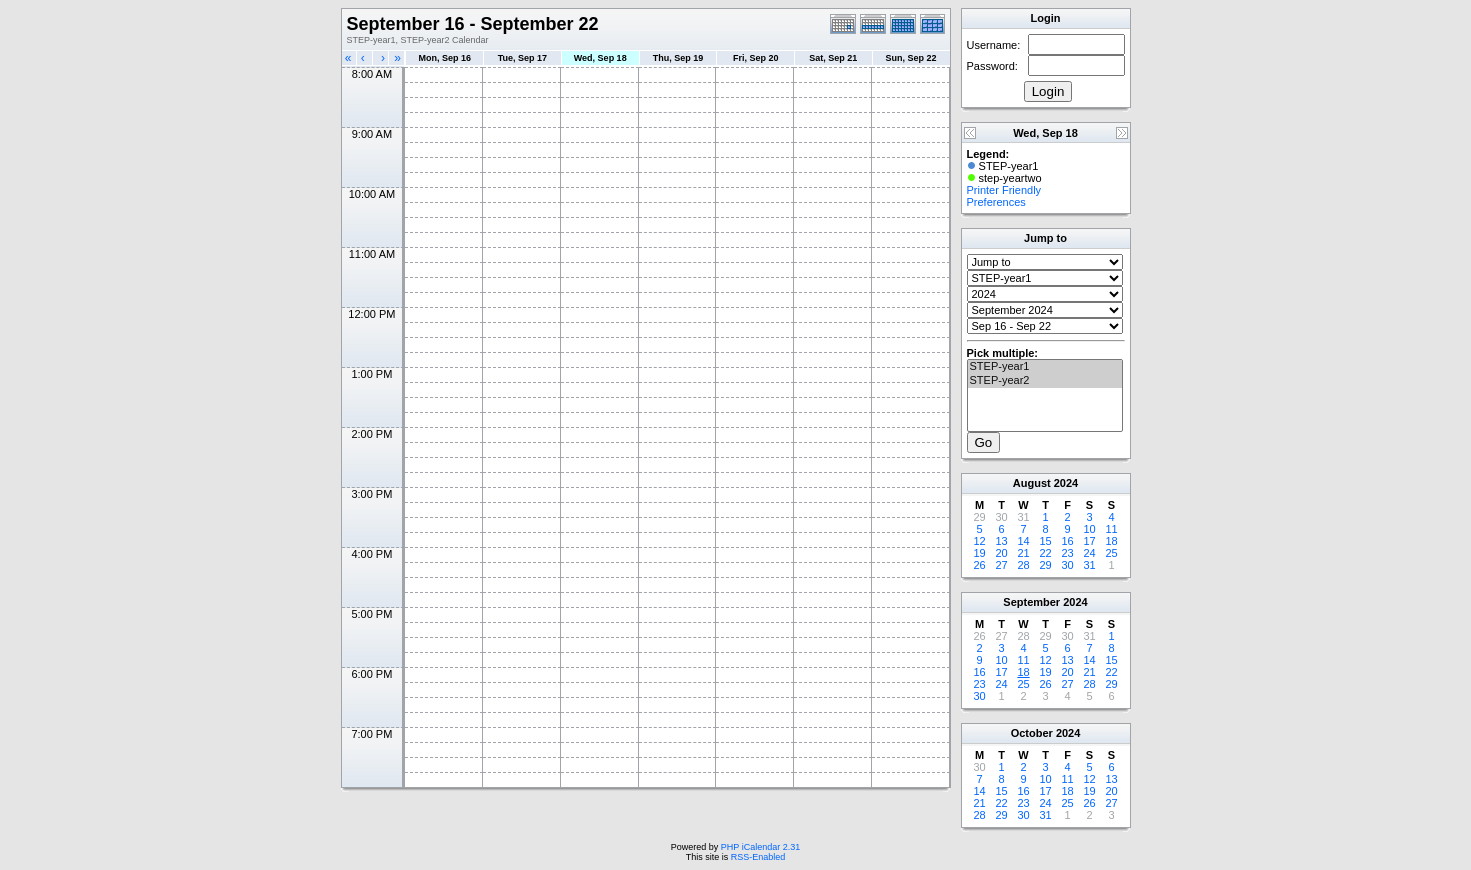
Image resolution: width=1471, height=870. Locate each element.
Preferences (996, 202)
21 (1023, 553)
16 (1067, 541)
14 (1023, 541)
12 (979, 541)
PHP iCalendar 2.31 (760, 847)
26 (979, 565)
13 (1001, 541)
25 (1111, 553)
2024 (1066, 483)
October (1032, 733)
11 (1111, 529)
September (1031, 602)
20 (1001, 553)
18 (1111, 541)
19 (979, 553)
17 (1089, 541)
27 (1001, 565)
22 (1045, 553)
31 (1089, 565)
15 (1045, 541)
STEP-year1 (1045, 367)
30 (1067, 565)
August (1032, 483)
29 (1045, 565)
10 (1089, 529)
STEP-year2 (1045, 381)
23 (1067, 553)
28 (1023, 565)
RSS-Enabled (758, 857)
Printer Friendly (1004, 190)
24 (1089, 553)
